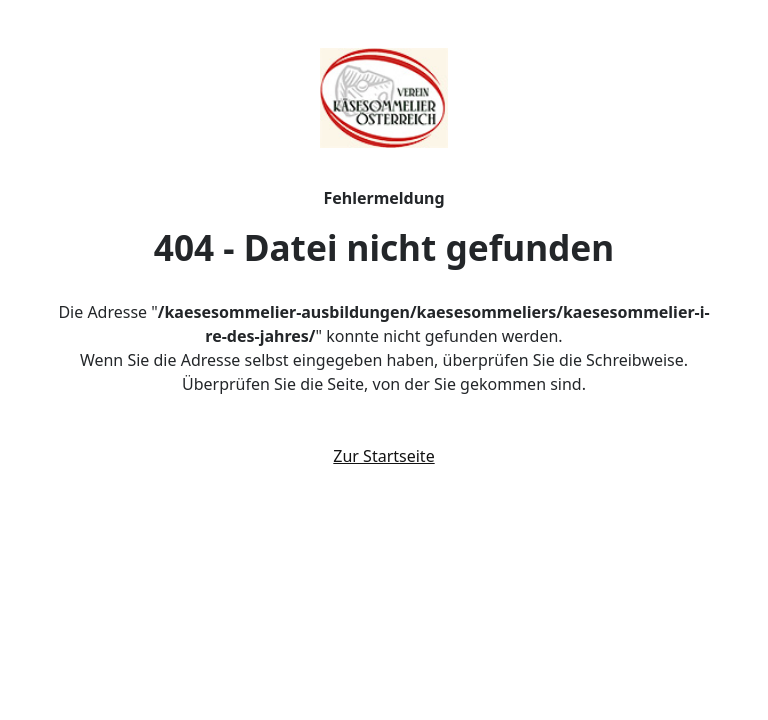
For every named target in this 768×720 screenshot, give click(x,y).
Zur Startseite (383, 456)
